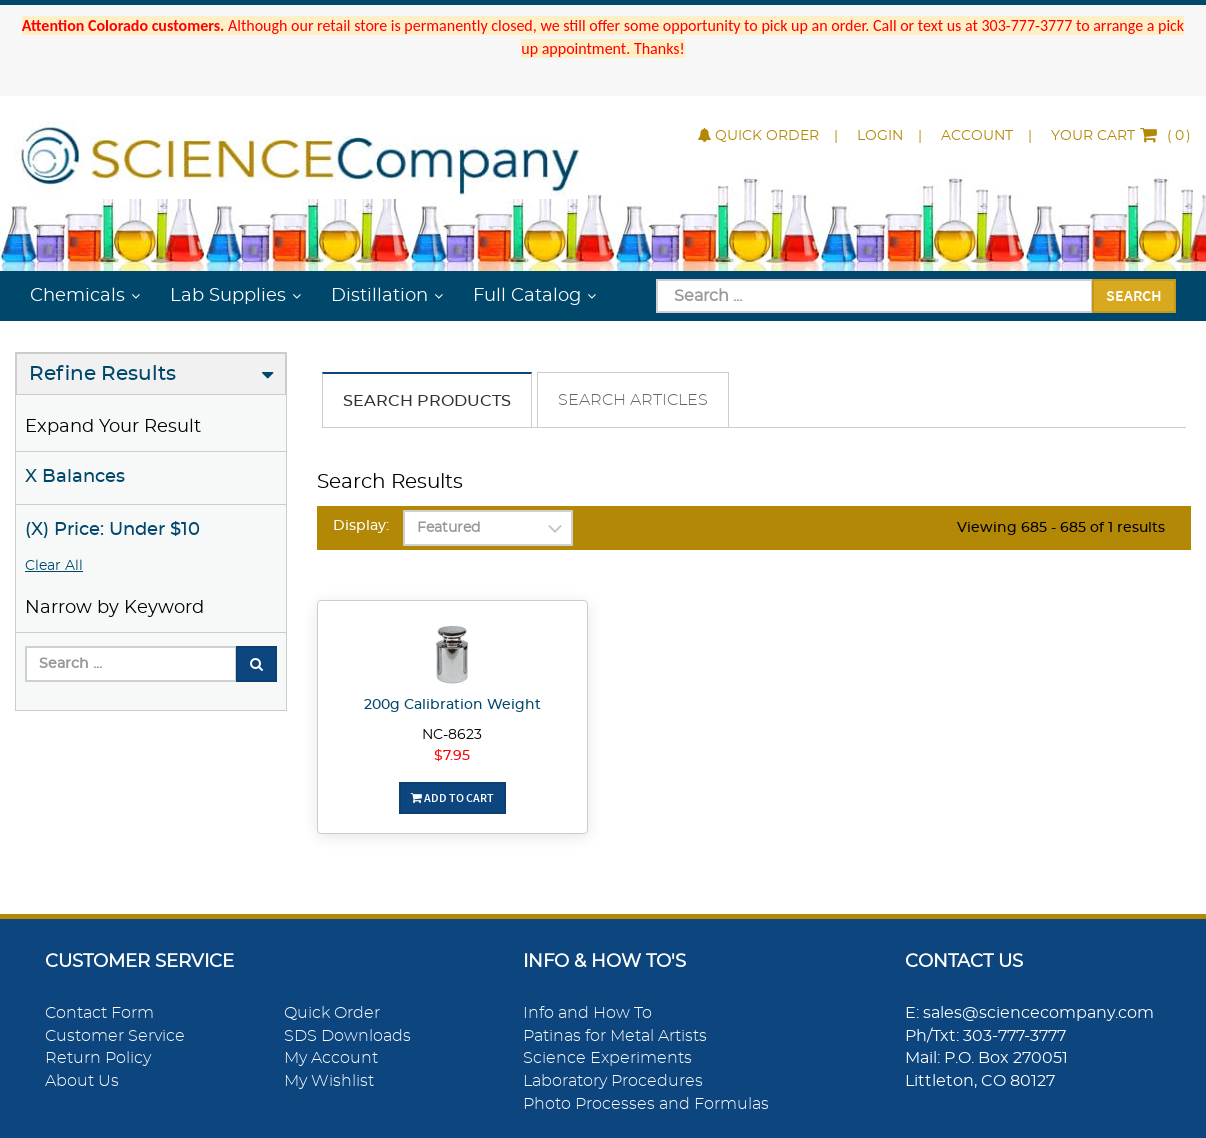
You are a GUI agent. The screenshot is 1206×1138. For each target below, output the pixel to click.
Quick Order (758, 136)
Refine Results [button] (102, 374)
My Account (331, 1058)
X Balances (75, 477)
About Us (82, 1081)
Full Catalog (527, 296)
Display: (361, 526)
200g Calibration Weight (452, 705)
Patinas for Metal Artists (615, 1036)
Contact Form (99, 1013)
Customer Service (115, 1036)
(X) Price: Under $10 (112, 530)
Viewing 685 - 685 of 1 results (1061, 528)
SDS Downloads (347, 1036)
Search (1134, 295)
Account (977, 136)
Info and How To (587, 1013)
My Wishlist (329, 1081)
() (1121, 136)
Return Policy (98, 1058)
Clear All (54, 566)
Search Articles (633, 400)
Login (880, 136)
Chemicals (77, 296)
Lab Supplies (228, 296)
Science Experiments (607, 1058)
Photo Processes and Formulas (646, 1104)
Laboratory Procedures (613, 1081)
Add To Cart (452, 797)
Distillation (379, 296)
